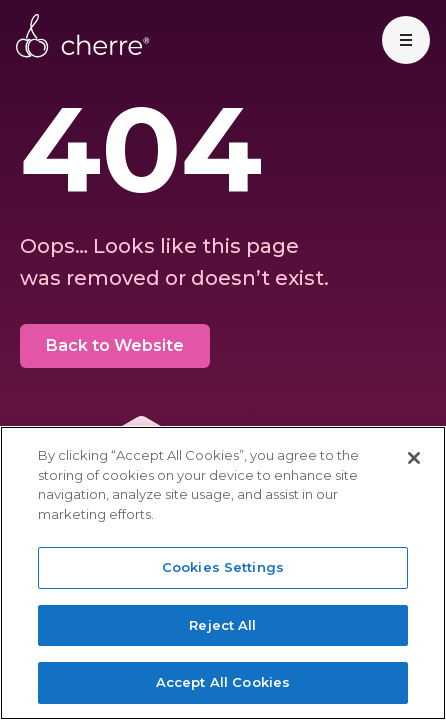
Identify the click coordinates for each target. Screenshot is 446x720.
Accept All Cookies (223, 682)
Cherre (83, 35)
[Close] (414, 458)
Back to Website (115, 345)
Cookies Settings (223, 567)
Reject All (222, 625)
